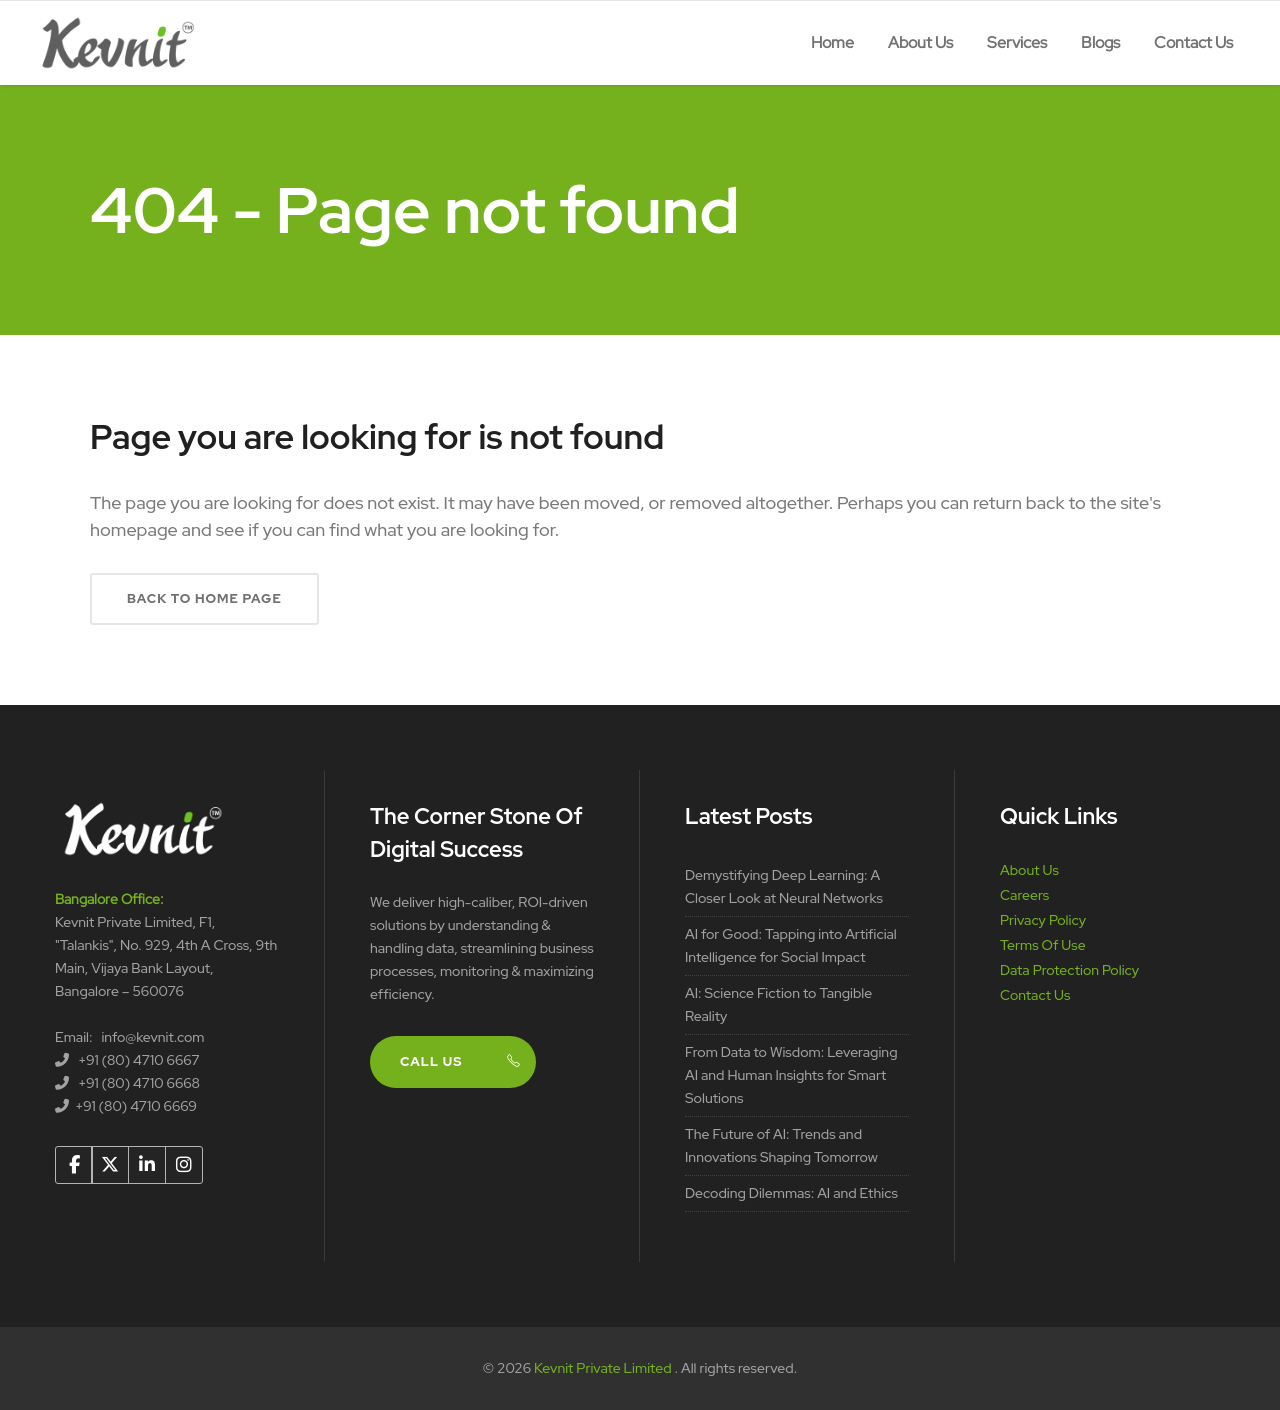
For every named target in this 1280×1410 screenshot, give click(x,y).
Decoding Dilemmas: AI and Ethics (791, 1193)
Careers (1024, 895)
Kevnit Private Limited (604, 1368)
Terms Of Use (1043, 945)
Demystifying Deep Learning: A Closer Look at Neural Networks (784, 886)
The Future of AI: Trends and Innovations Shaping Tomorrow (781, 1145)
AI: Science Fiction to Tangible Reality (778, 1004)
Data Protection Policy (1069, 970)
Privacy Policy (1043, 920)
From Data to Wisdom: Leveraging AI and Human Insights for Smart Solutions (791, 1075)
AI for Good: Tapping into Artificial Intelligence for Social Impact (791, 945)
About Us (1029, 870)
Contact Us (1035, 995)
